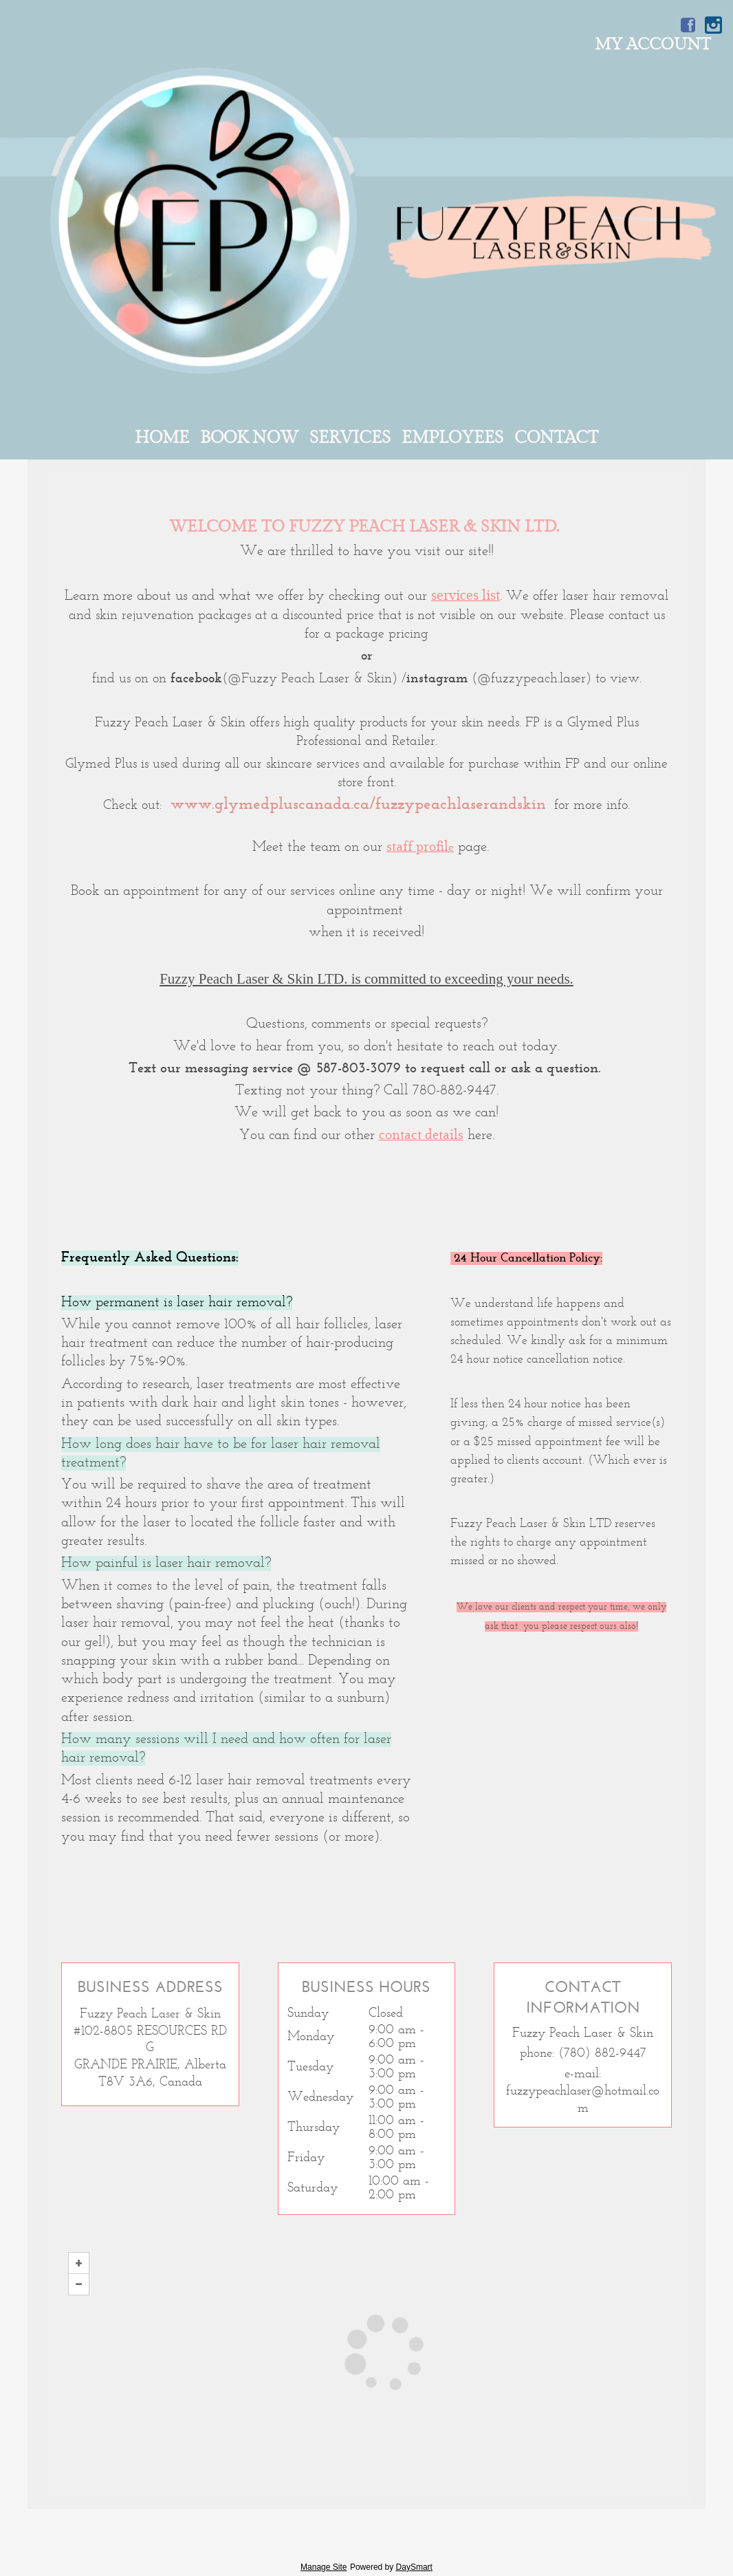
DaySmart (414, 2567)
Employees (452, 438)
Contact (556, 438)
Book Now (249, 438)
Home (162, 438)
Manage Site (323, 2567)
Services (350, 438)
